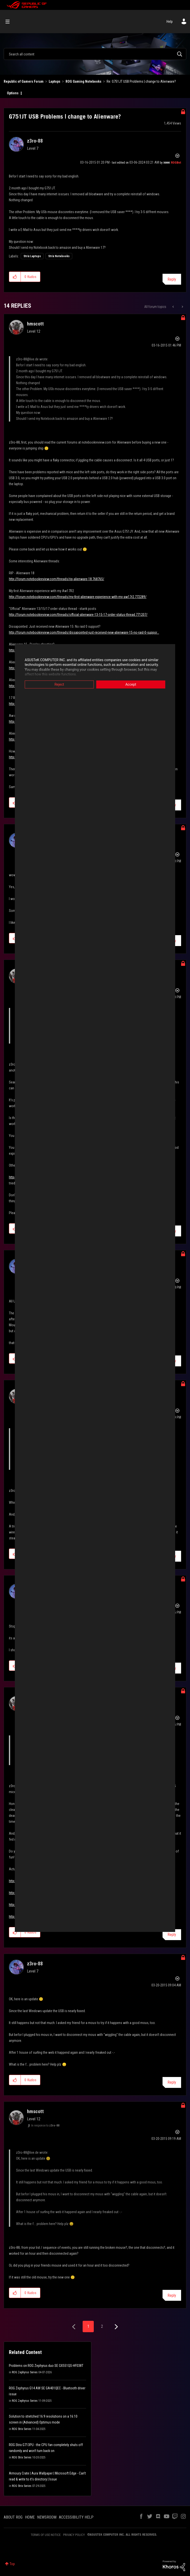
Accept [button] (130, 684)
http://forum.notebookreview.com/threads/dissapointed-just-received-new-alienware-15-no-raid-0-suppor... (84, 632)
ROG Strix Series (21, 2429)
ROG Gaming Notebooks (83, 81)
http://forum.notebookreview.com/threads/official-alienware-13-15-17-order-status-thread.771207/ (78, 615)
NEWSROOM (46, 2517)
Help (169, 22)
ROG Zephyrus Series (25, 2372)
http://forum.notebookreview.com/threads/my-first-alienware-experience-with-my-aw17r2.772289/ (77, 597)
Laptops (54, 81)
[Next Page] (116, 2327)
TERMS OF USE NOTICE (46, 2535)
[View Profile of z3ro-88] (35, 141)
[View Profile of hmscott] (35, 324)
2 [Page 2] (102, 2326)
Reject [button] (59, 684)
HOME (30, 2517)
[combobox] (95, 54)
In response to (45, 2125)
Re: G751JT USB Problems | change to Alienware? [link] (141, 81)
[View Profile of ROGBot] (176, 162)
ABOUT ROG (13, 2517)
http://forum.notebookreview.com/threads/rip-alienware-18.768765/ (56, 579)
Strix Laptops (32, 256)
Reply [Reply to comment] (171, 1934)
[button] (15, 277)
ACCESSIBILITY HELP (76, 2517)
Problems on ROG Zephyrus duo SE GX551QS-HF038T (46, 2366)
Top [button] (12, 2564)
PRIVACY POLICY (74, 2535)
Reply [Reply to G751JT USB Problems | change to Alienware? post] (171, 279)
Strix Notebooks (59, 256)
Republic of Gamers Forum (24, 81)
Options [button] (13, 93)
